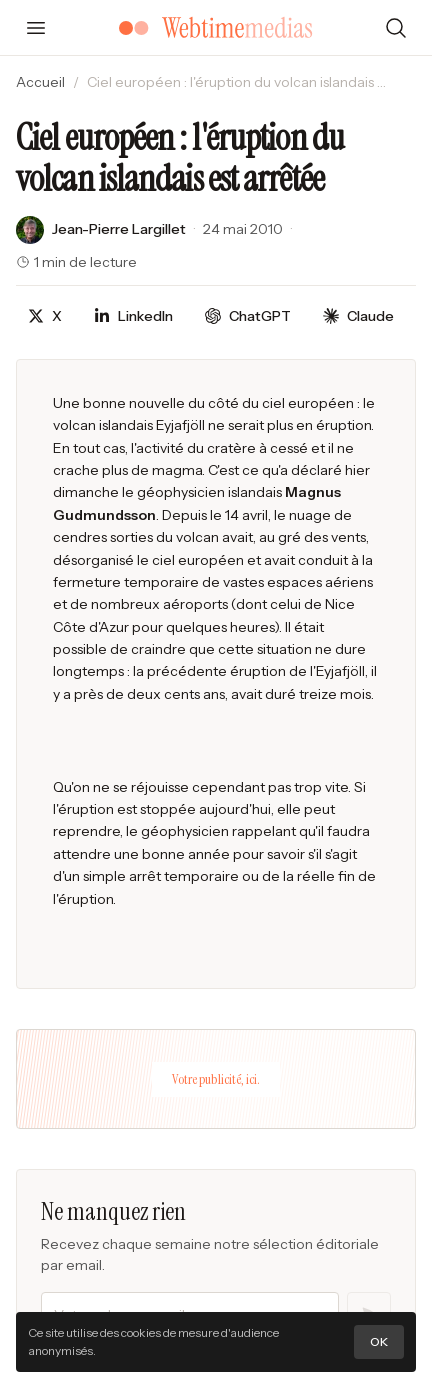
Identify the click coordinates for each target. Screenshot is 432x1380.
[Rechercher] (396, 28)
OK (379, 1341)
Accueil (40, 82)
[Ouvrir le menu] (36, 28)
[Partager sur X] (45, 316)
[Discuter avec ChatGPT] (248, 316)
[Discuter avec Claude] (358, 316)
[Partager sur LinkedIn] (133, 316)
